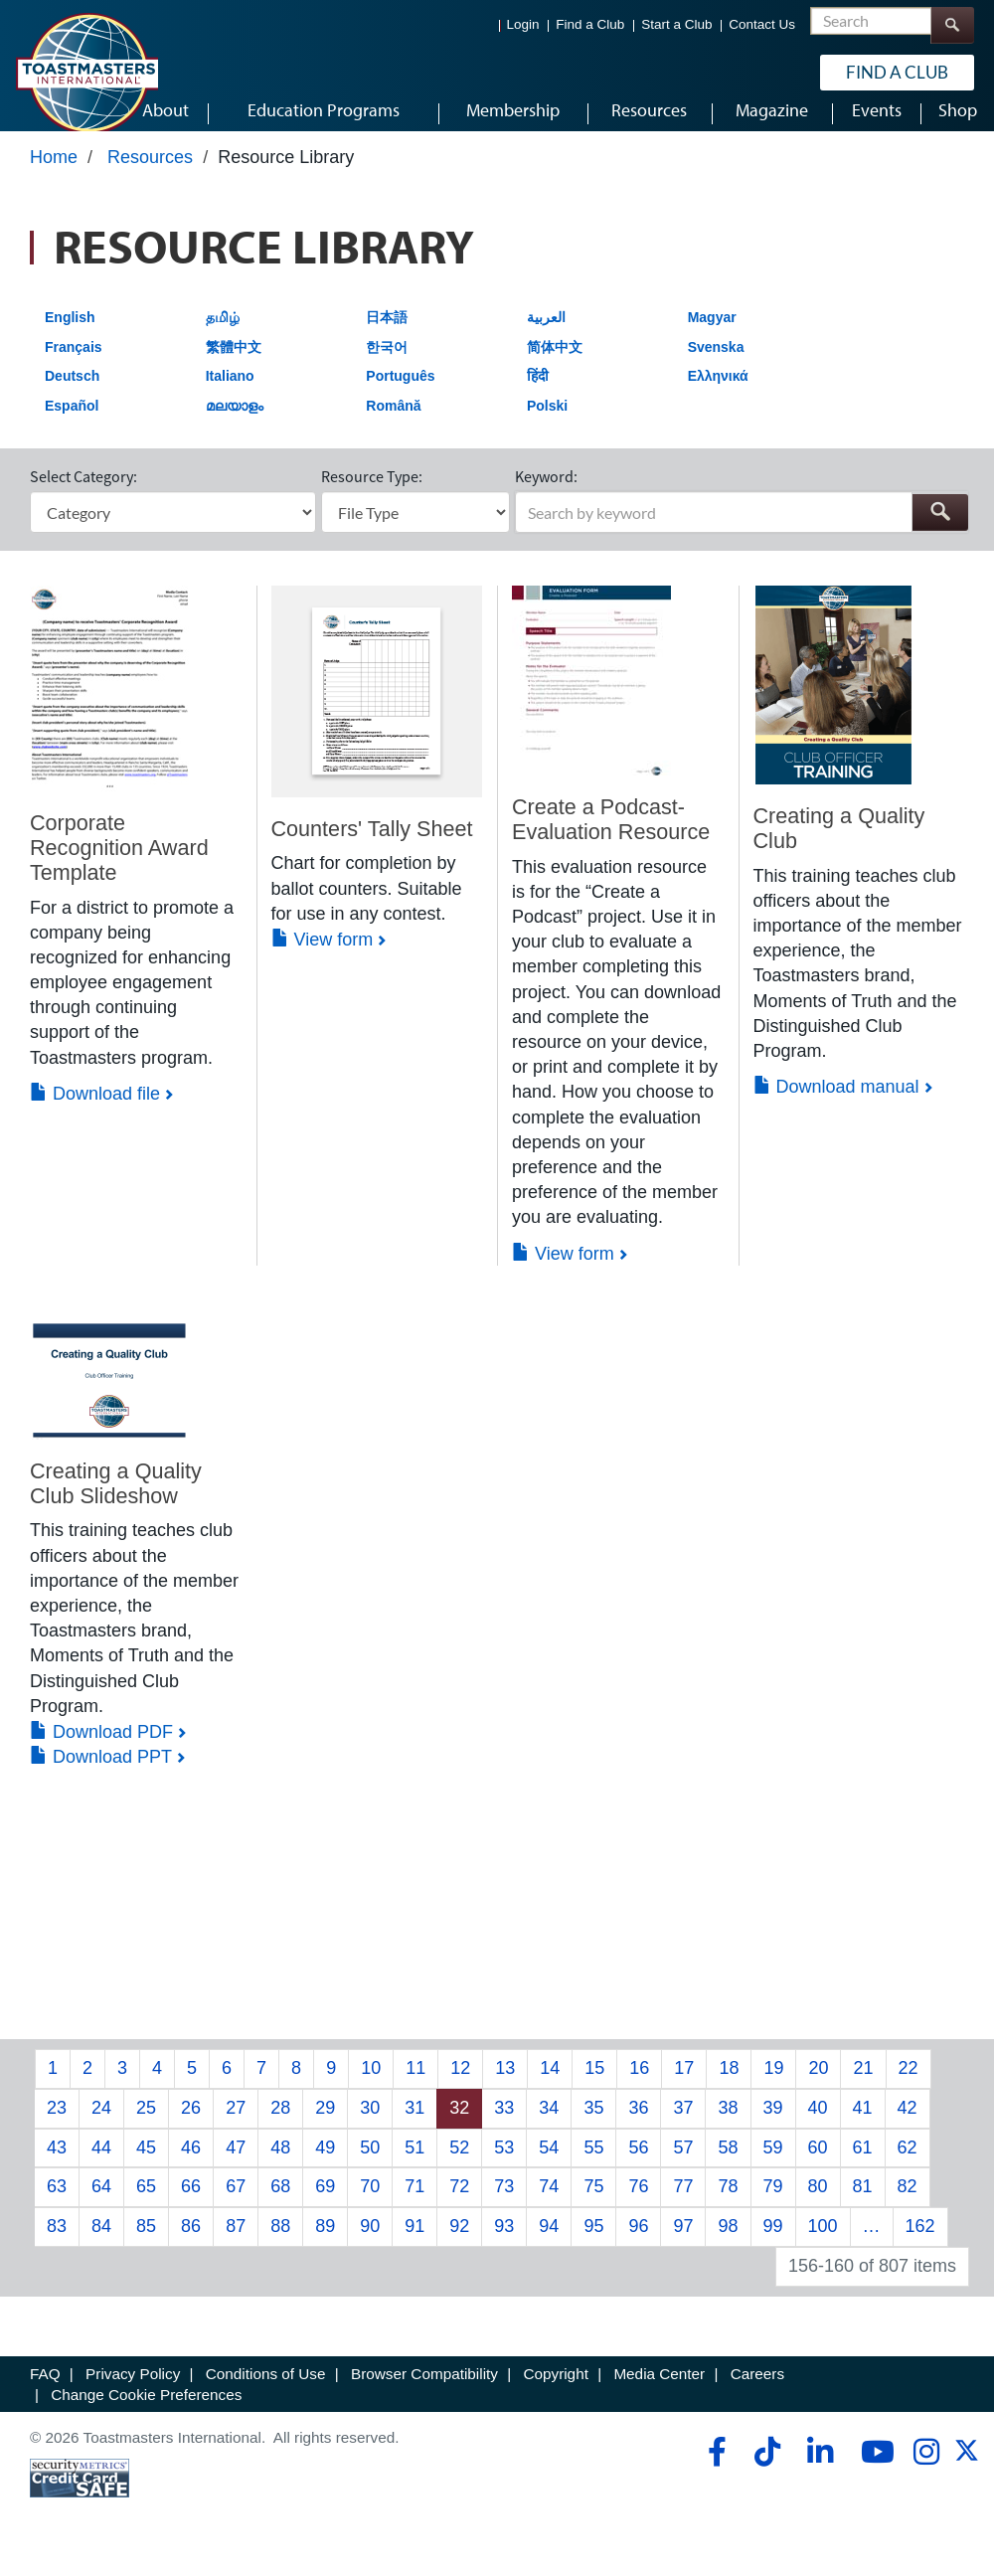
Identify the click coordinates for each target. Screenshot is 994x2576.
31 (414, 2127)
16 (639, 2087)
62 (907, 2165)
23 (57, 2127)
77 (683, 2205)
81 (863, 2205)
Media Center (659, 2391)
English (70, 336)
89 (325, 2245)
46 (191, 2165)
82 (907, 2205)
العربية (546, 336)
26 (191, 2127)
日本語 (387, 336)
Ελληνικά (718, 395)
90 (370, 2245)
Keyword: (546, 495)
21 (863, 2087)
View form (322, 958)
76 (638, 2205)
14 (550, 2087)
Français (73, 365)
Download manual (836, 1106)
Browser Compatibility (424, 2391)
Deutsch (72, 395)
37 (683, 2127)
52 (459, 2165)
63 (57, 2205)
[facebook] (714, 2470)
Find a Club (590, 24)
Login (523, 24)
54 (549, 2165)
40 (818, 2127)
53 (504, 2165)
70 (370, 2205)
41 (863, 2127)
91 (414, 2245)
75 (593, 2205)
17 (684, 2087)
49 (325, 2165)
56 (638, 2165)
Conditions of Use (266, 2391)
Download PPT (101, 1776)
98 (728, 2245)
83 (57, 2245)
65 (146, 2205)
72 (459, 2205)
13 (505, 2087)
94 (549, 2245)
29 (325, 2127)
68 (280, 2205)
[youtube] (873, 2470)
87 (236, 2245)
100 (823, 2245)
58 (728, 2165)
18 (729, 2087)
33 (504, 2127)
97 (683, 2245)
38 (728, 2127)
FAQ (45, 2391)
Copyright (555, 2391)
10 (371, 2087)
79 (773, 2205)
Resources (150, 176)
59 (773, 2165)
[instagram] (926, 2470)
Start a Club (676, 24)
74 (549, 2205)
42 (907, 2127)
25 (146, 2127)
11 (415, 2087)
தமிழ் (223, 336)
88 (280, 2245)
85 (146, 2245)
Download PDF (101, 1751)
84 (101, 2245)
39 (773, 2127)
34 (549, 2127)
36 (638, 2127)
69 (325, 2205)
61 (863, 2165)
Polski (547, 424)
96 (638, 2245)
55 (593, 2165)
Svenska (716, 365)
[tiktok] (767, 2470)
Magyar (712, 336)
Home (54, 176)
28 (280, 2127)
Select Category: (83, 495)
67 (236, 2205)
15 (594, 2087)
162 (920, 2245)
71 (414, 2205)
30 (370, 2127)
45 (146, 2165)
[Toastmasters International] (86, 71)
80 (818, 2205)
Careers (757, 2391)
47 (236, 2165)
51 (414, 2165)
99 (773, 2245)
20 (818, 2087)
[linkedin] (819, 2470)
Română (393, 424)
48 (280, 2165)
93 (504, 2245)
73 (504, 2205)
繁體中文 (233, 365)
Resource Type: (371, 495)
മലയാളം (234, 424)
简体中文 (554, 365)
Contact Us (762, 24)
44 (101, 2165)
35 (593, 2127)
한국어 (387, 365)
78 (728, 2205)
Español (71, 424)
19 (773, 2087)
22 (908, 2087)
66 (191, 2205)
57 (683, 2165)
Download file (95, 1112)
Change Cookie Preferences (146, 2413)
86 (191, 2245)
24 (101, 2127)
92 (459, 2245)
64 (101, 2205)
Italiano (230, 395)
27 (236, 2127)
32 (459, 2127)
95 (593, 2245)
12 (460, 2087)
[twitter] (966, 2476)
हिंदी (538, 395)
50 (370, 2165)
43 (57, 2165)
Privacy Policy (132, 2391)
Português (400, 395)
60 (818, 2165)
